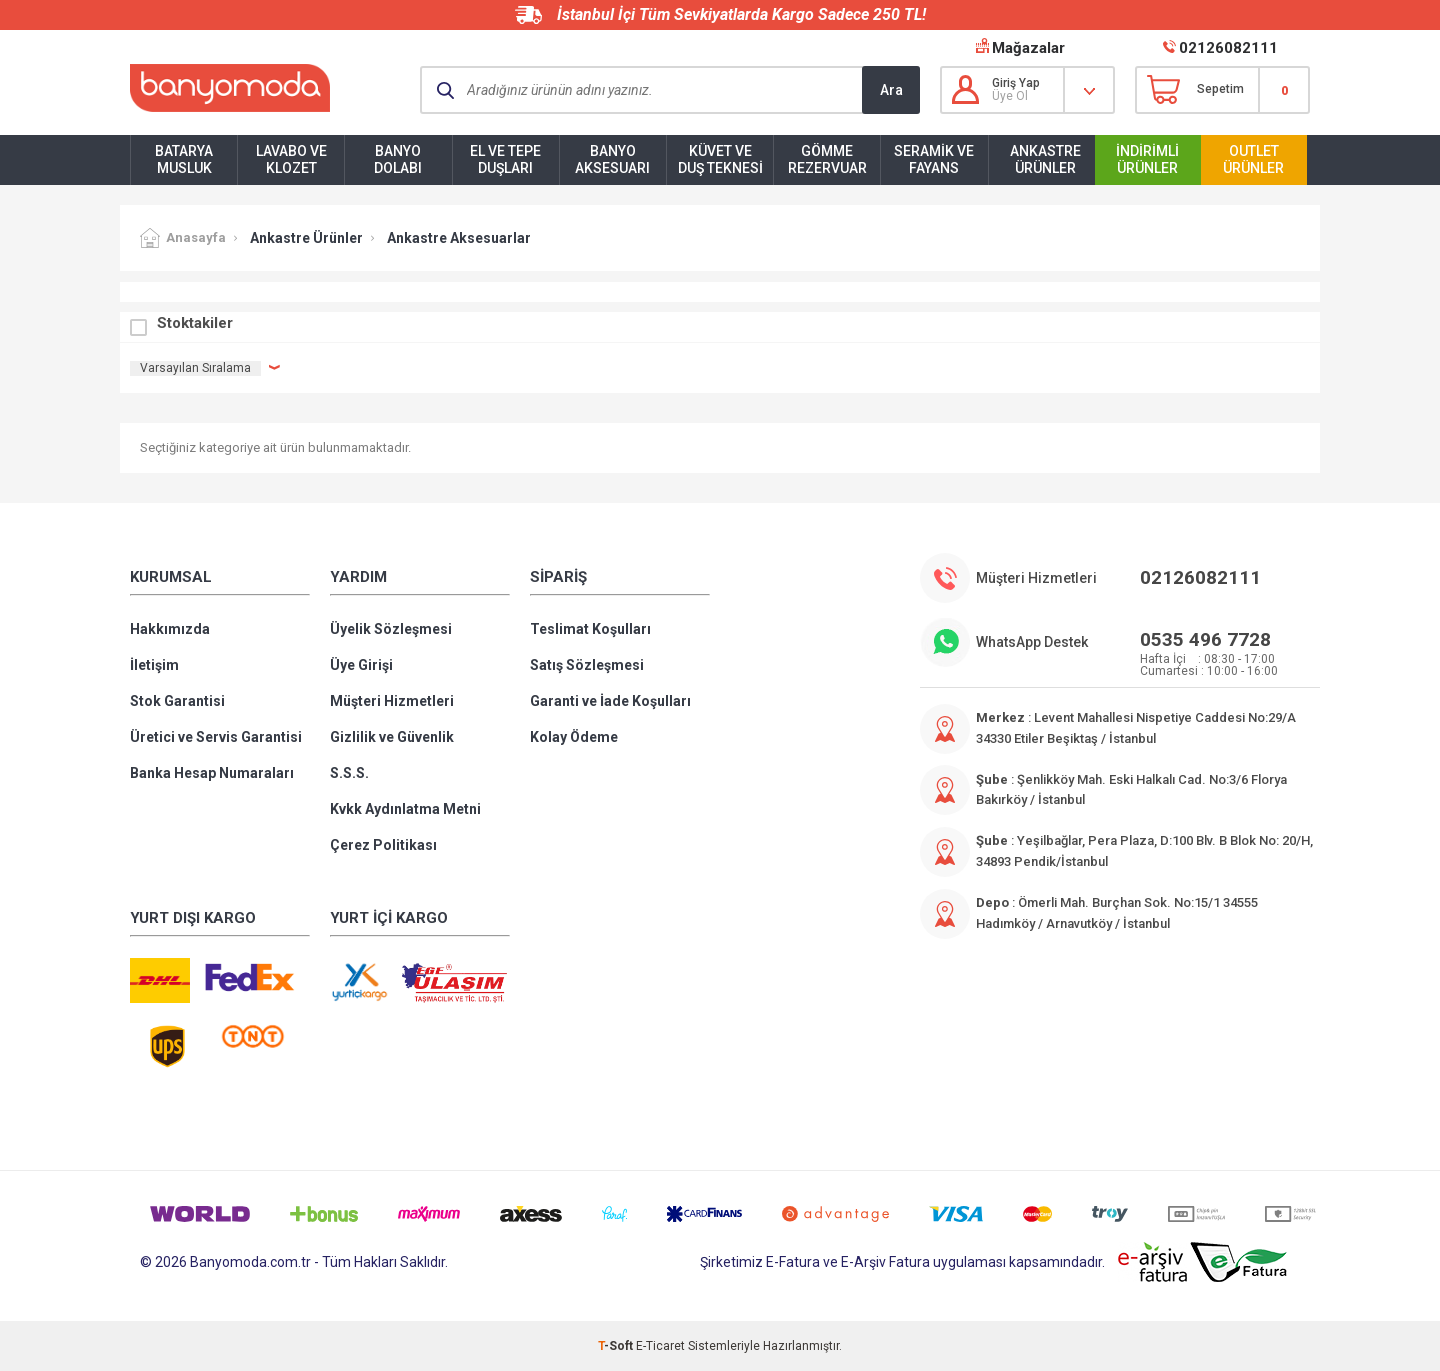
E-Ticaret (660, 1346)
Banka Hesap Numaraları (212, 773)
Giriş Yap (1016, 83)
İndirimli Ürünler (1147, 159)
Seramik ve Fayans (934, 159)
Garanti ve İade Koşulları (610, 701)
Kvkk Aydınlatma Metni (405, 809)
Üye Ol (1010, 96)
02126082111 (1228, 48)
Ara (891, 90)
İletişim (154, 665)
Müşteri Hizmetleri (392, 701)
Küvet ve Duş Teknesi (720, 159)
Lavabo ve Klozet (291, 159)
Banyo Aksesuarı (612, 159)
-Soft (617, 1346)
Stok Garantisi (177, 701)
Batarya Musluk (184, 159)
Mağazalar (1028, 48)
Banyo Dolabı (398, 159)
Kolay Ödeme (574, 737)
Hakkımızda (170, 629)
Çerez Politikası (383, 845)
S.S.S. (349, 773)
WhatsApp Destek (1032, 642)
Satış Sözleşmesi (587, 665)
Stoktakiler (195, 323)
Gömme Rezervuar (827, 159)
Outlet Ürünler (1253, 159)
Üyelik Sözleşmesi (391, 629)
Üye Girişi (361, 665)
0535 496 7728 (1205, 639)
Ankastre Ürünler (1045, 159)
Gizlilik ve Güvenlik (392, 737)
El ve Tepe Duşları (505, 159)
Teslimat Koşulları (590, 629)
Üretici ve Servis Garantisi (216, 737)
